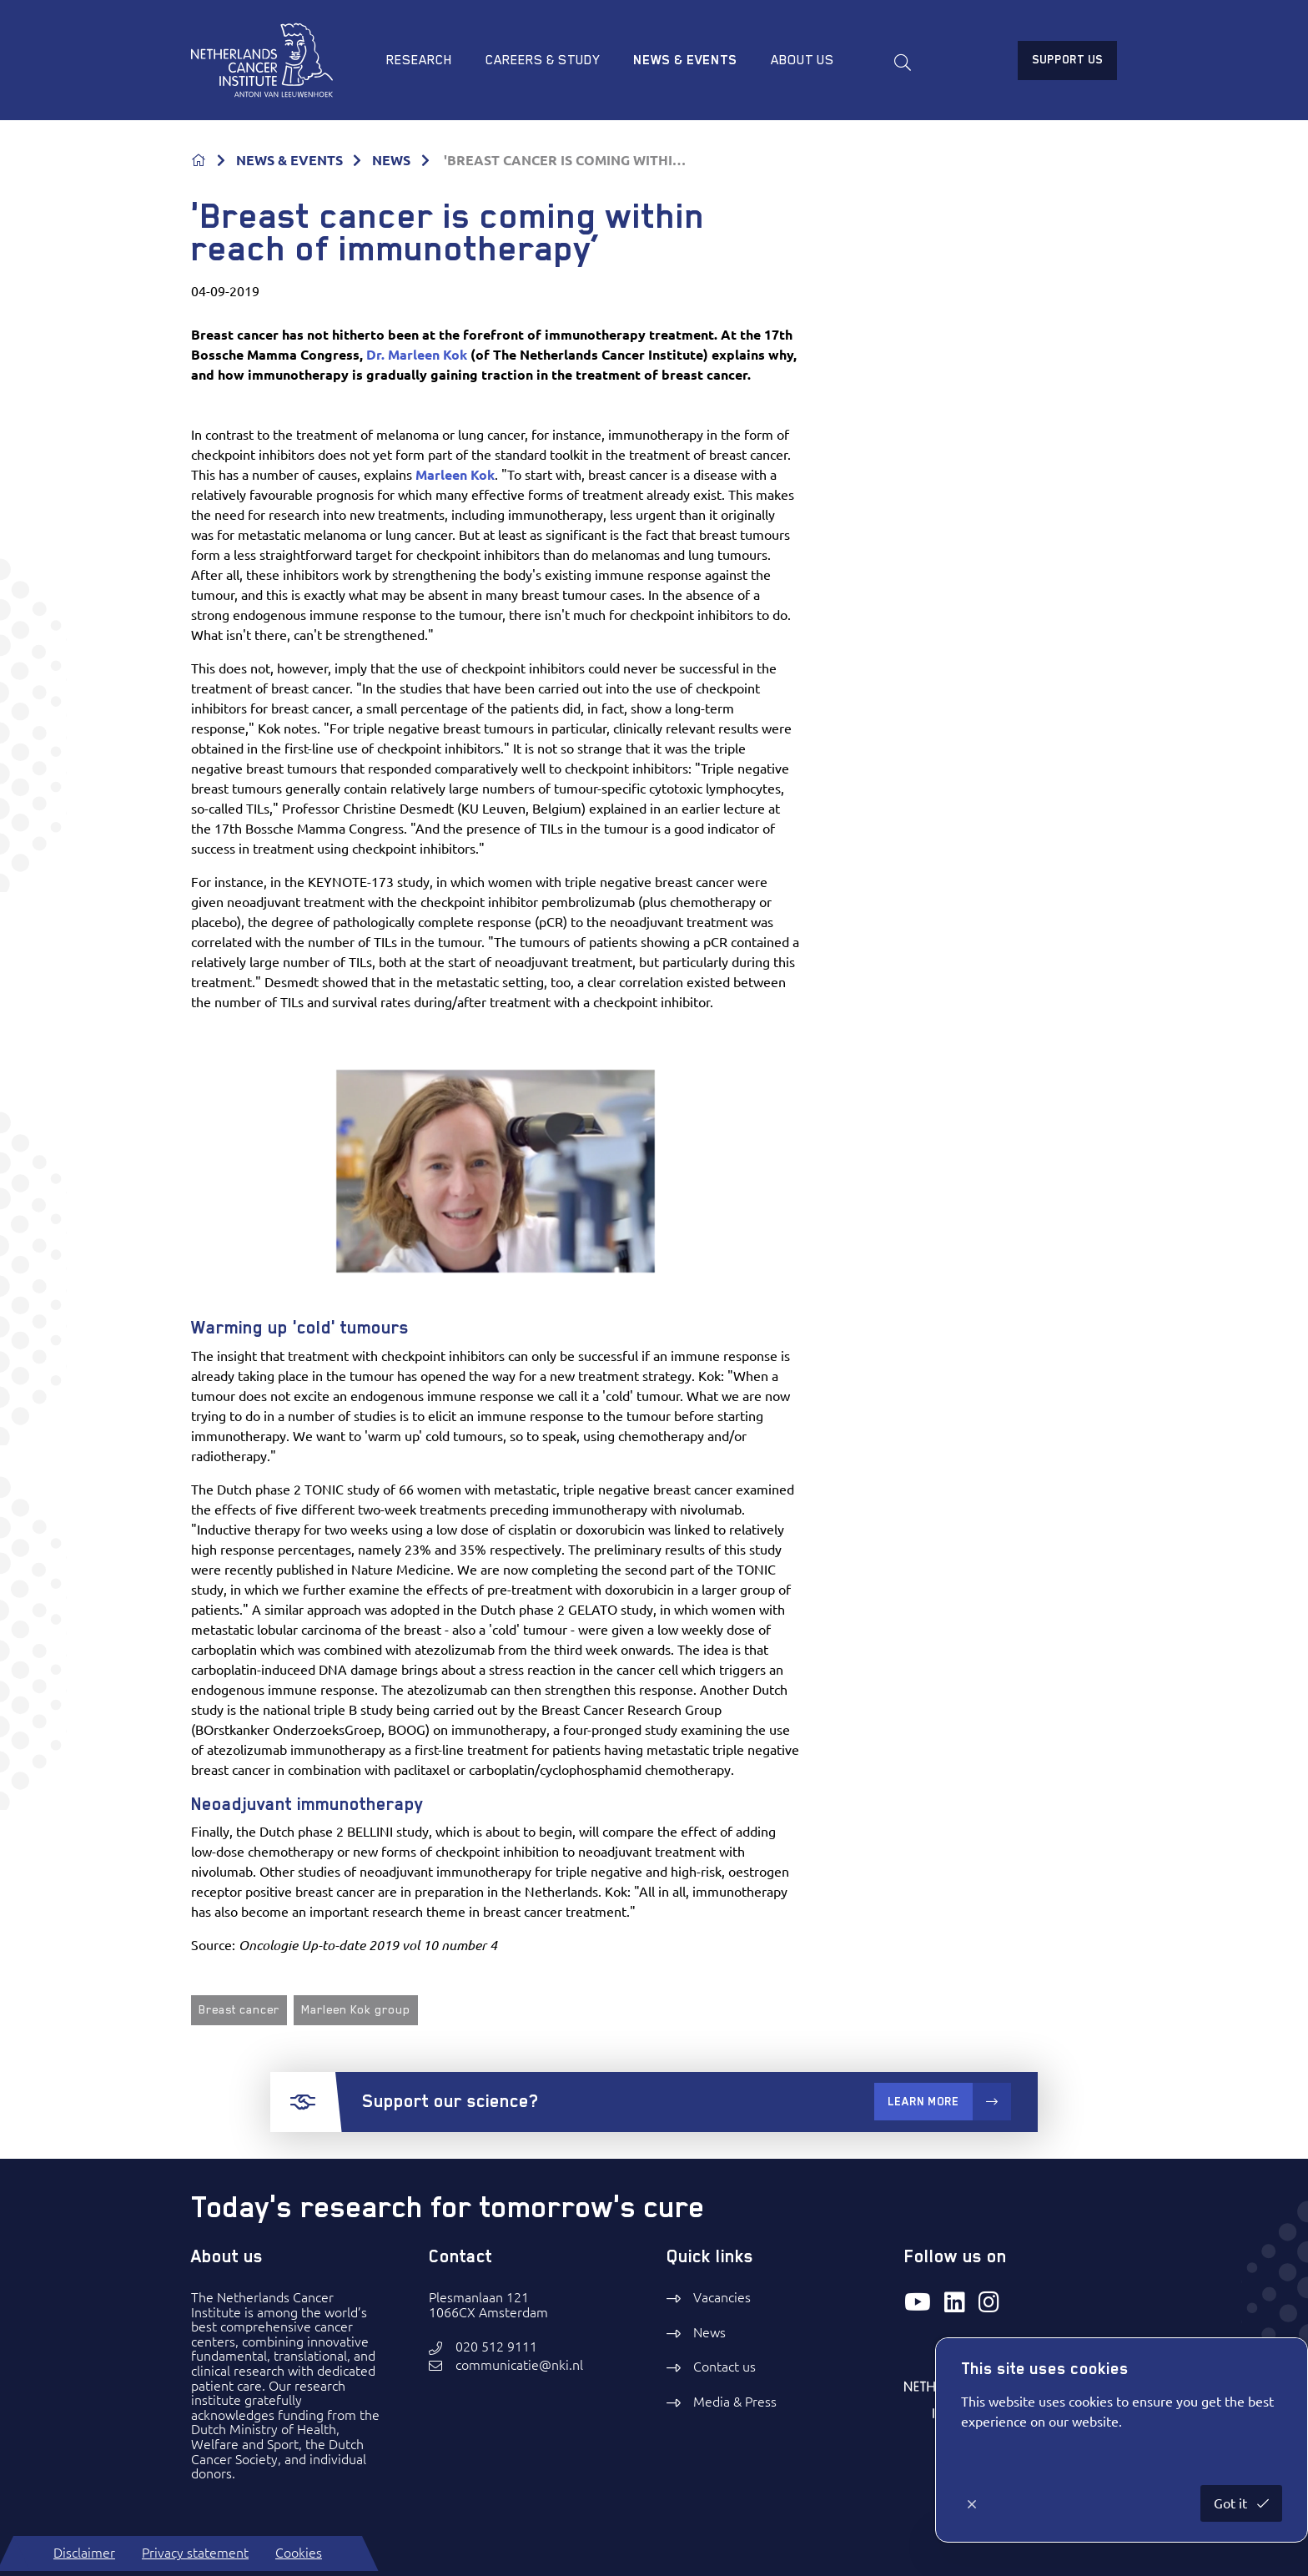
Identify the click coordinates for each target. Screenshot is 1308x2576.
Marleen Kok (455, 474)
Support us (1067, 59)
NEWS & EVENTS (289, 160)
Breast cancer (239, 2009)
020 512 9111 (496, 2347)
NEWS (391, 160)
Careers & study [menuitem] (542, 60)
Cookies (298, 2552)
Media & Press (735, 2401)
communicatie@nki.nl (519, 2365)
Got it (1232, 2503)
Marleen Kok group (355, 2009)
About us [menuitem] (802, 60)
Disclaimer (84, 2552)
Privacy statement (195, 2552)
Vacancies (722, 2297)
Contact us (724, 2366)
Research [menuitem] (419, 60)
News (709, 2332)
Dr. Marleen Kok (416, 354)
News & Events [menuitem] (685, 60)
